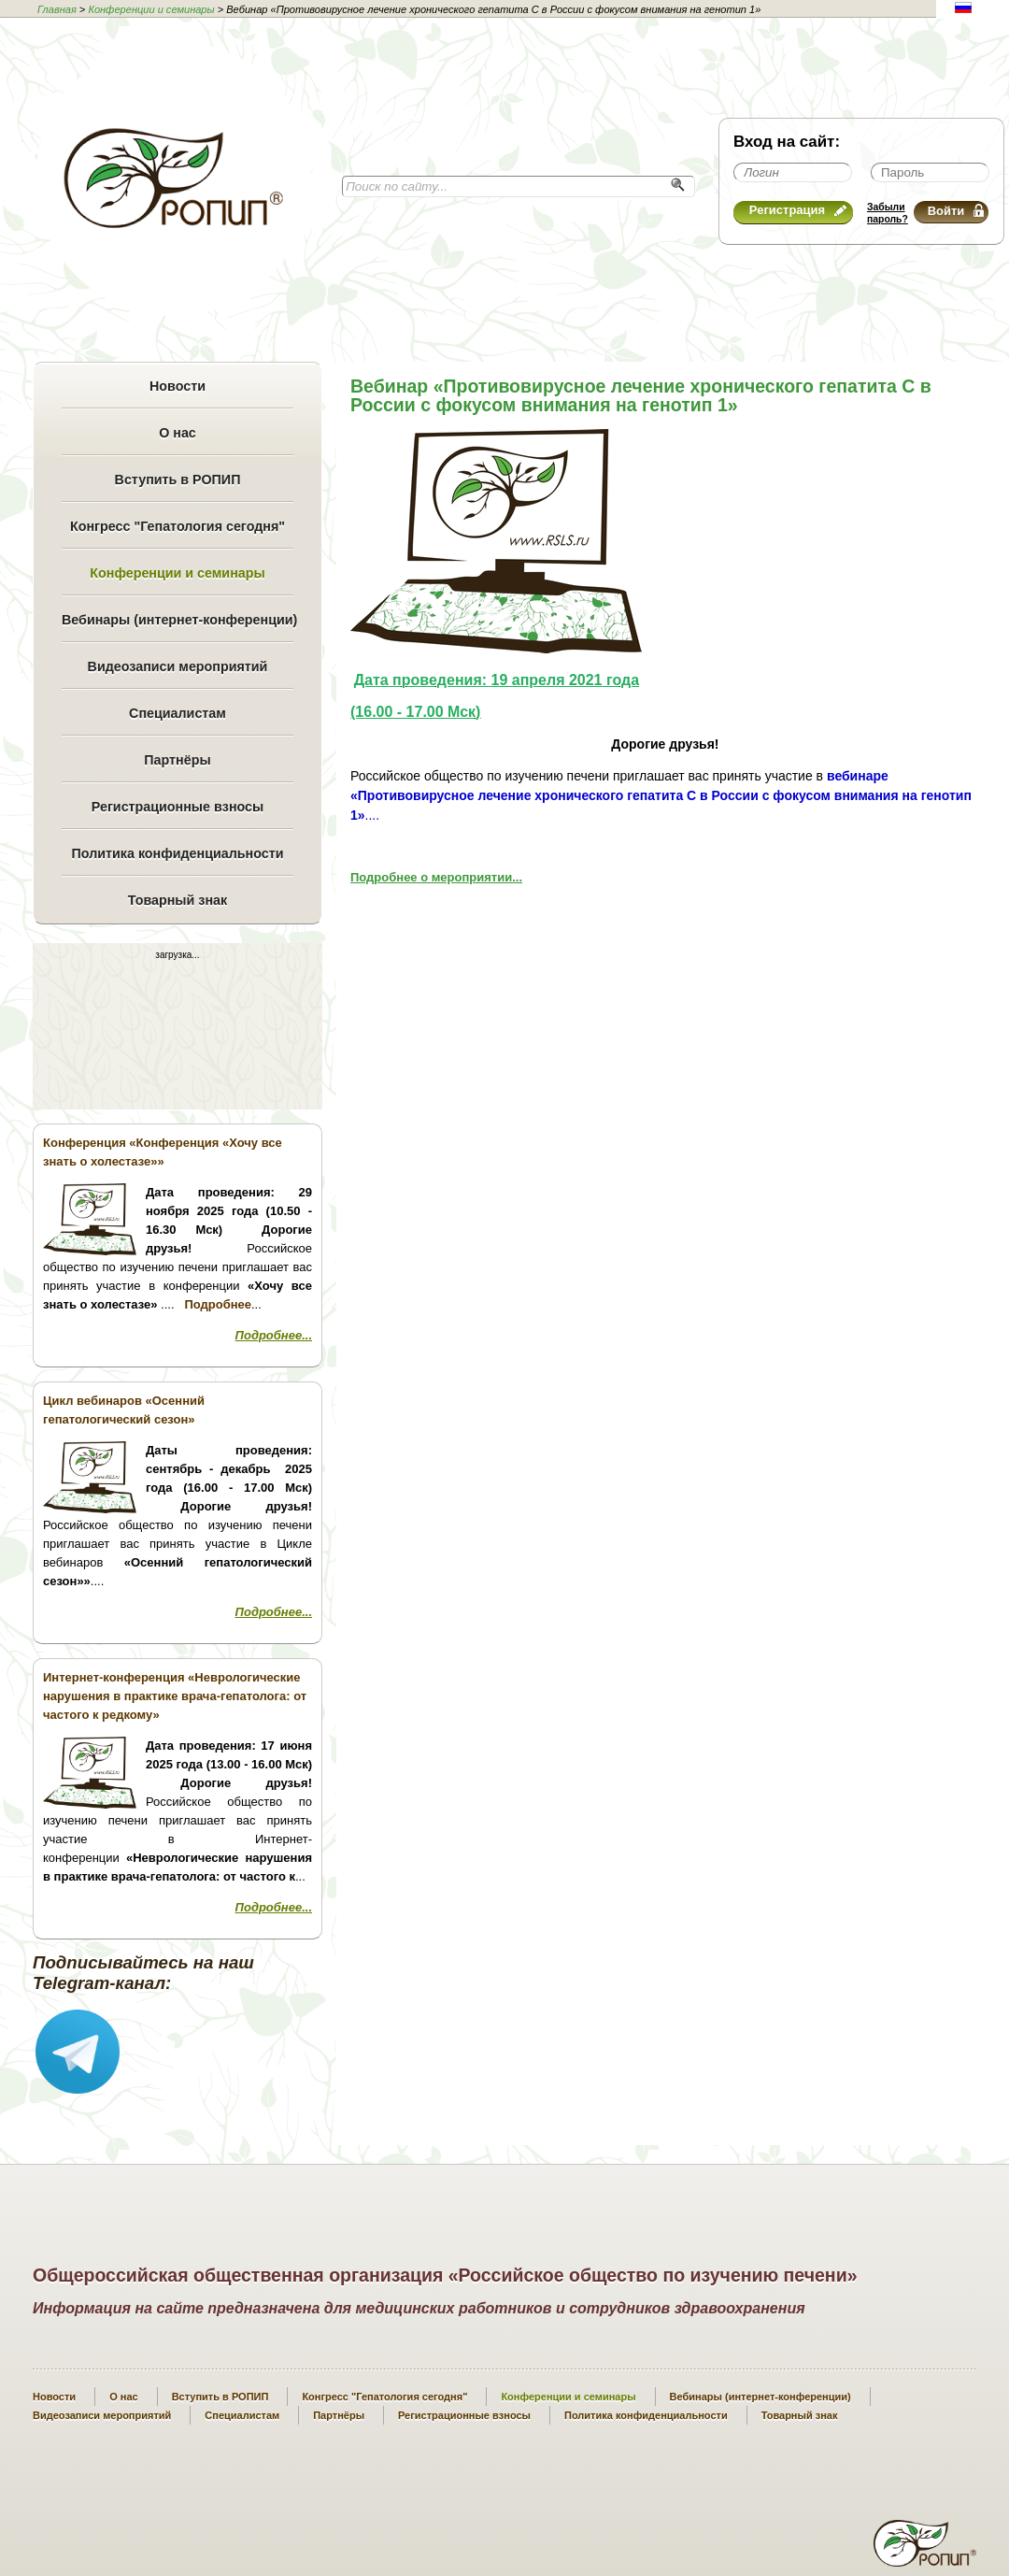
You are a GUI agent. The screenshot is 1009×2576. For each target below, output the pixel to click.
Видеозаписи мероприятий (178, 666)
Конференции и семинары (151, 9)
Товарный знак (177, 900)
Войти (956, 211)
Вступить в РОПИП (178, 479)
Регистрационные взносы (177, 806)
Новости (177, 386)
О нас (177, 432)
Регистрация (797, 210)
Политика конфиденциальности (177, 853)
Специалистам (177, 713)
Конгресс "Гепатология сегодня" (177, 526)
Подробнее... (273, 1335)
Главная (57, 9)
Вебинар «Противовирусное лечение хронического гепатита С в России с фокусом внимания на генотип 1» (640, 395)
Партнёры (177, 759)
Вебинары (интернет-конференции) (177, 619)
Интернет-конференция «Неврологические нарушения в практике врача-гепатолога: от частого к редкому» (174, 1696)
